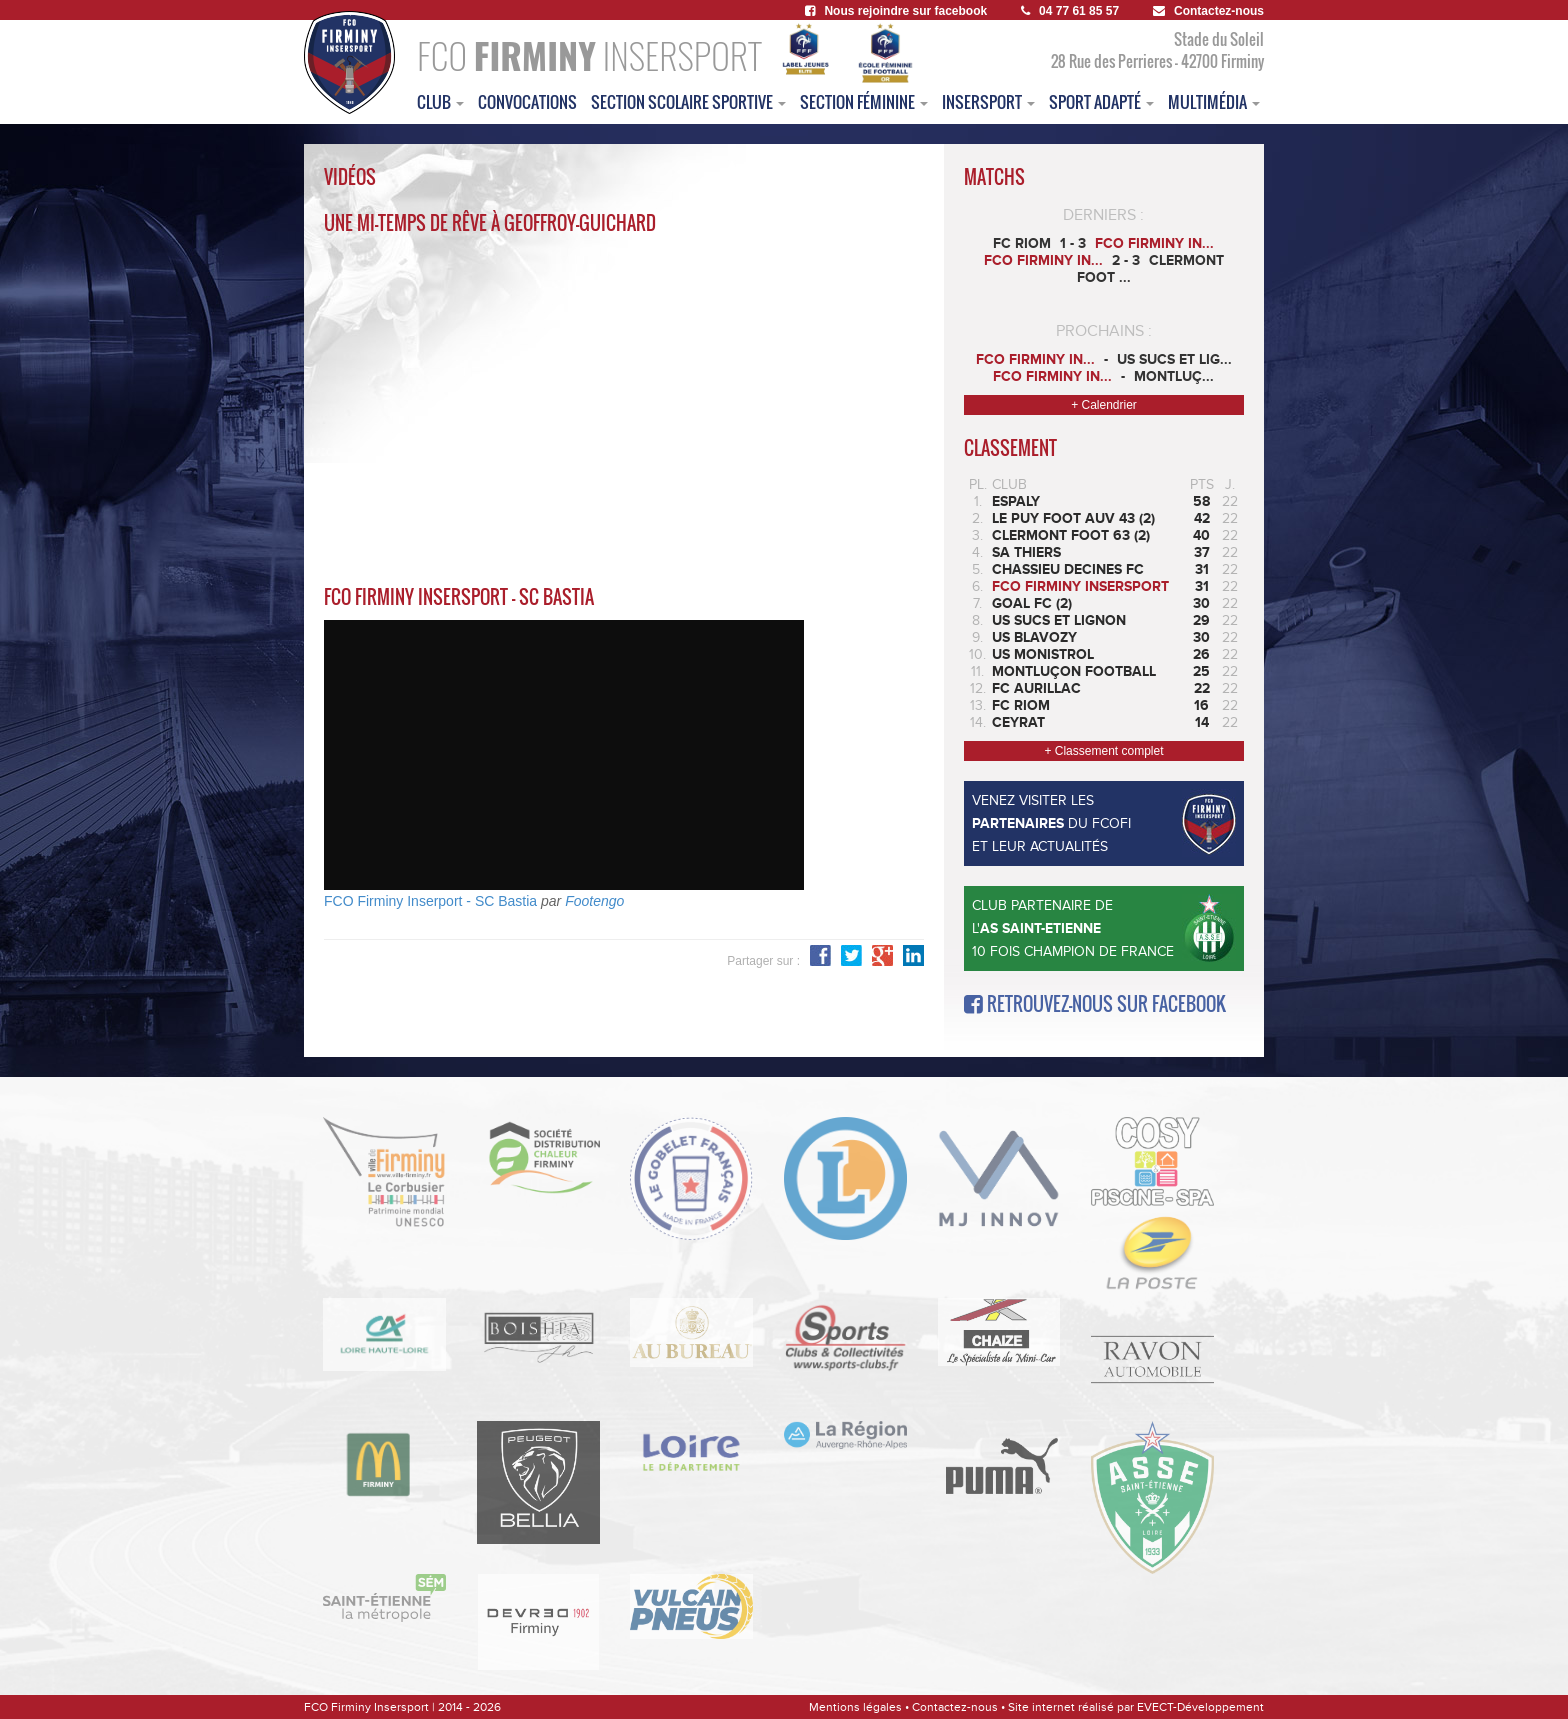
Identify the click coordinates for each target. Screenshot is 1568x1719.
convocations (527, 102)
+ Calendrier (1104, 405)
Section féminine (864, 102)
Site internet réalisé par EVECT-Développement (1136, 1707)
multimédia (1214, 102)
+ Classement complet (1103, 751)
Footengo (594, 901)
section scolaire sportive (688, 102)
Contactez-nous (1208, 11)
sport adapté (1101, 102)
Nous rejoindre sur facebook (896, 11)
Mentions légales (855, 1707)
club (440, 102)
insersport (988, 102)
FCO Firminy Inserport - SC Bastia (430, 901)
